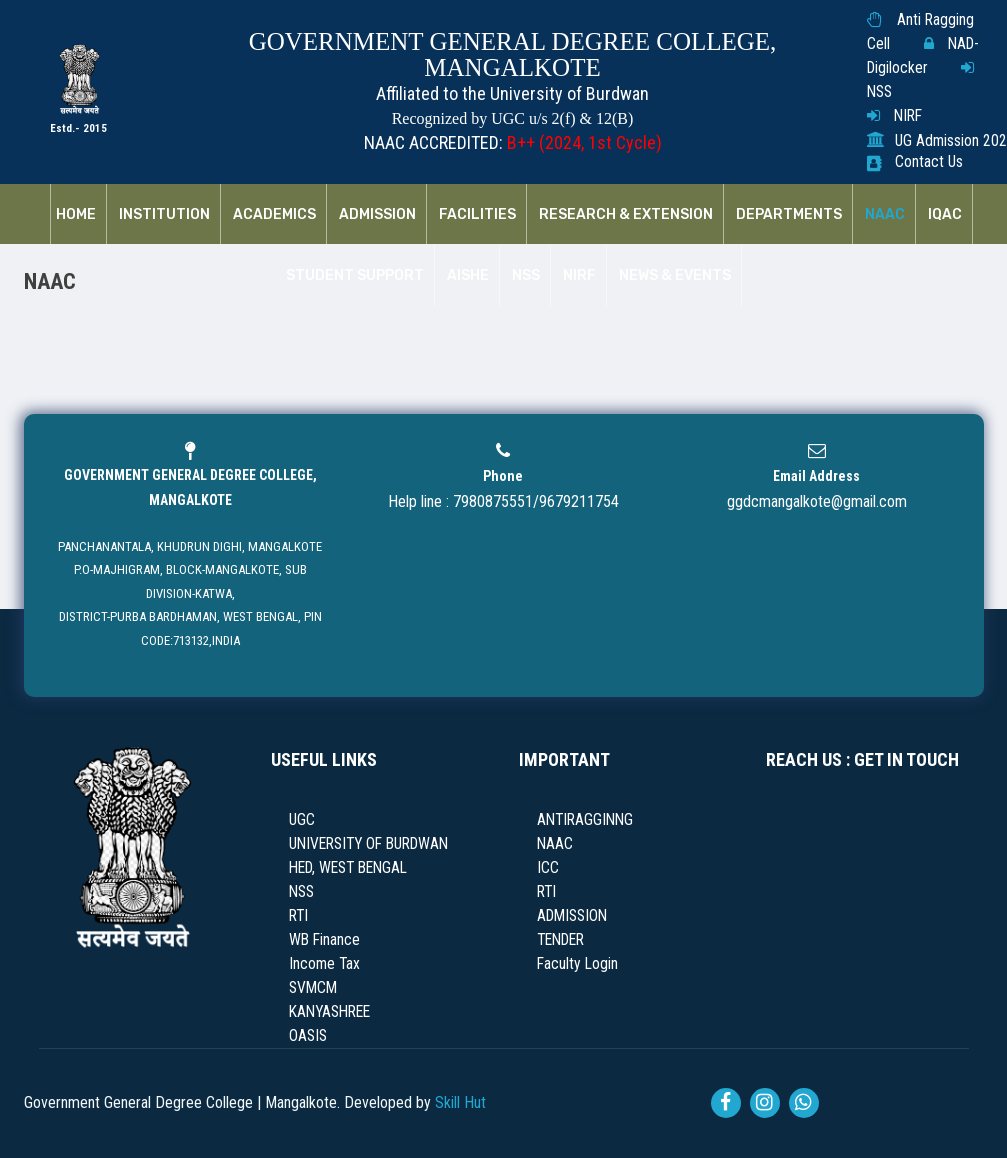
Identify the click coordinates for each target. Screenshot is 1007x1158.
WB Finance (324, 940)
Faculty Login (577, 964)
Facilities (477, 215)
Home (76, 215)
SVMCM (313, 988)
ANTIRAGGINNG (585, 820)
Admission (377, 215)
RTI (298, 916)
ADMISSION (572, 916)
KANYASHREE (329, 1012)
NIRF (908, 116)
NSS (879, 92)
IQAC (945, 215)
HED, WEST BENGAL (348, 868)
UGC (302, 820)
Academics (274, 215)
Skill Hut (460, 1102)
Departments (789, 215)
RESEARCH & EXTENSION (626, 215)
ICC (548, 868)
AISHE (468, 276)
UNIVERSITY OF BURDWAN (368, 844)
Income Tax (324, 964)
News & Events (675, 276)
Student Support (355, 276)
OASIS (308, 1036)
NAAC (885, 215)
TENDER (560, 940)
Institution (164, 215)
